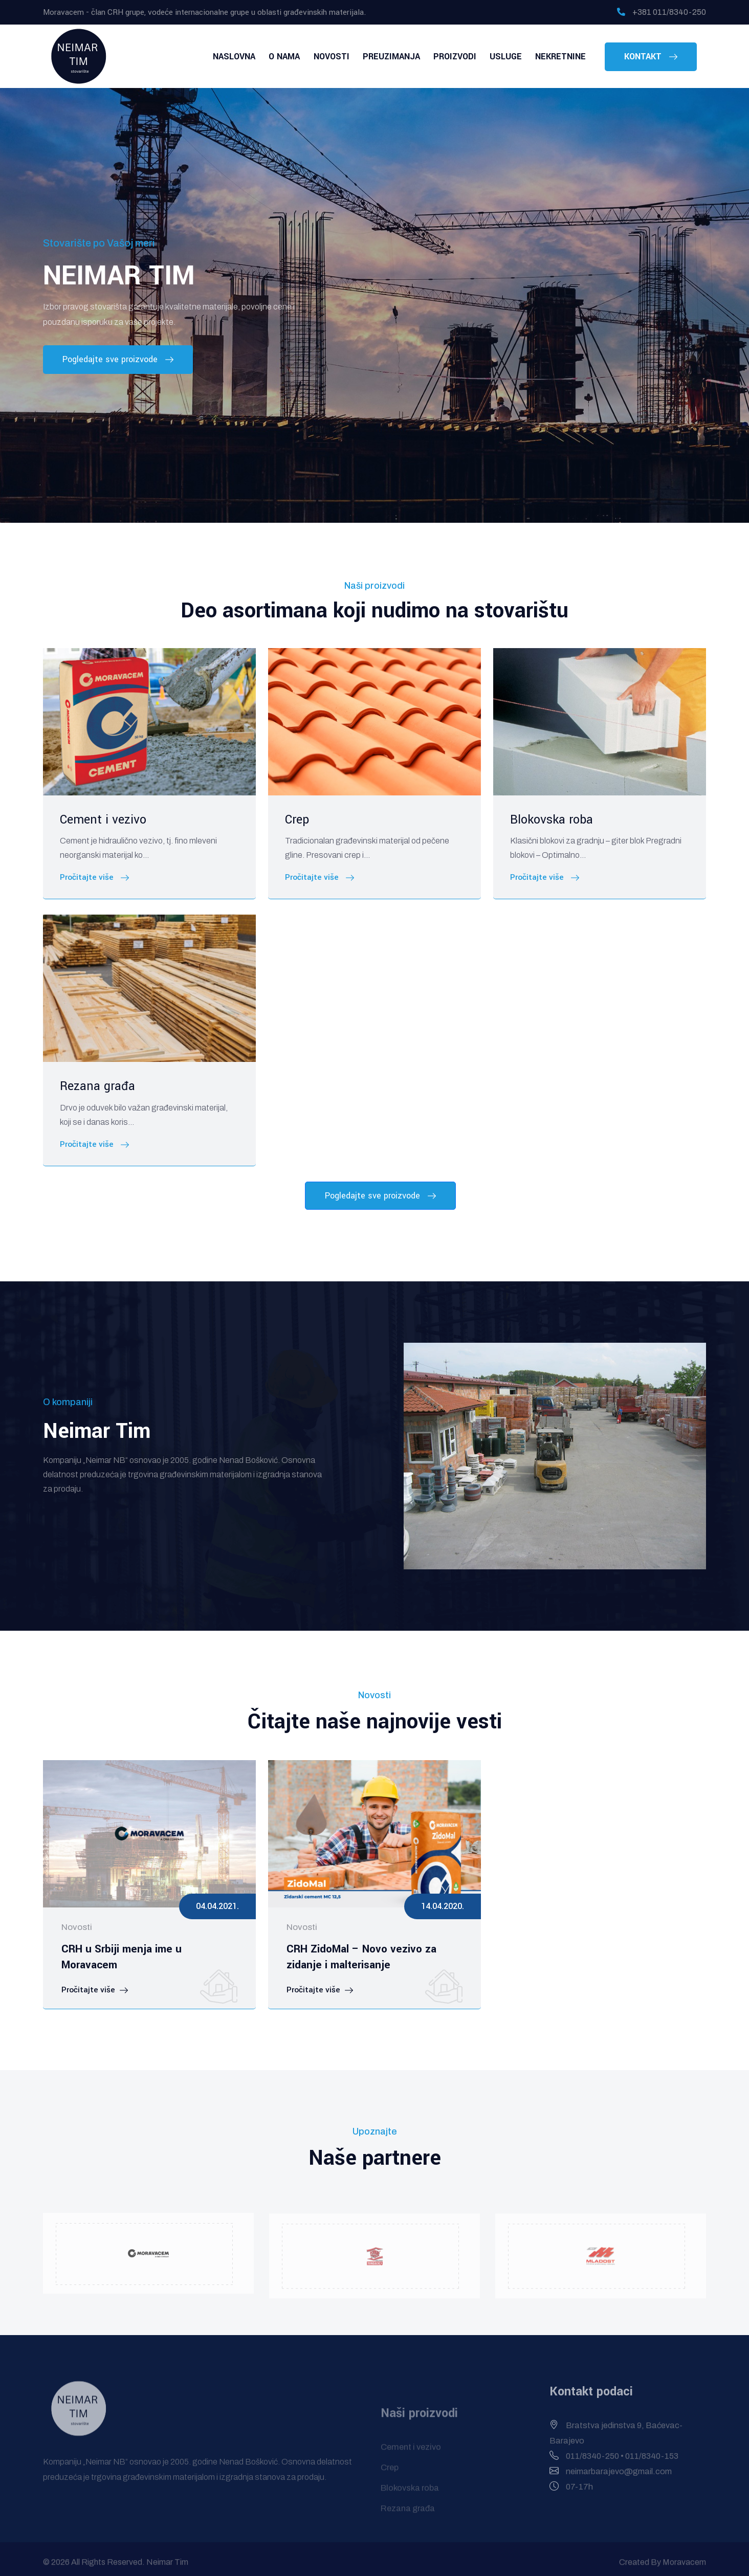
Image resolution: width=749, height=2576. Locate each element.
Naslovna (265, 56)
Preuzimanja (407, 56)
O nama (310, 56)
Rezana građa (97, 1086)
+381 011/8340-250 (661, 12)
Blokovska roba (551, 819)
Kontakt (650, 57)
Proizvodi (466, 56)
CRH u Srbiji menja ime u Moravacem (147, 1948)
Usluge (513, 56)
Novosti (352, 56)
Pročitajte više (94, 878)
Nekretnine (563, 56)
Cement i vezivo (103, 819)
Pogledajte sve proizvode (117, 360)
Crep (297, 819)
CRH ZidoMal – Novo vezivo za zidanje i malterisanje (358, 1956)
